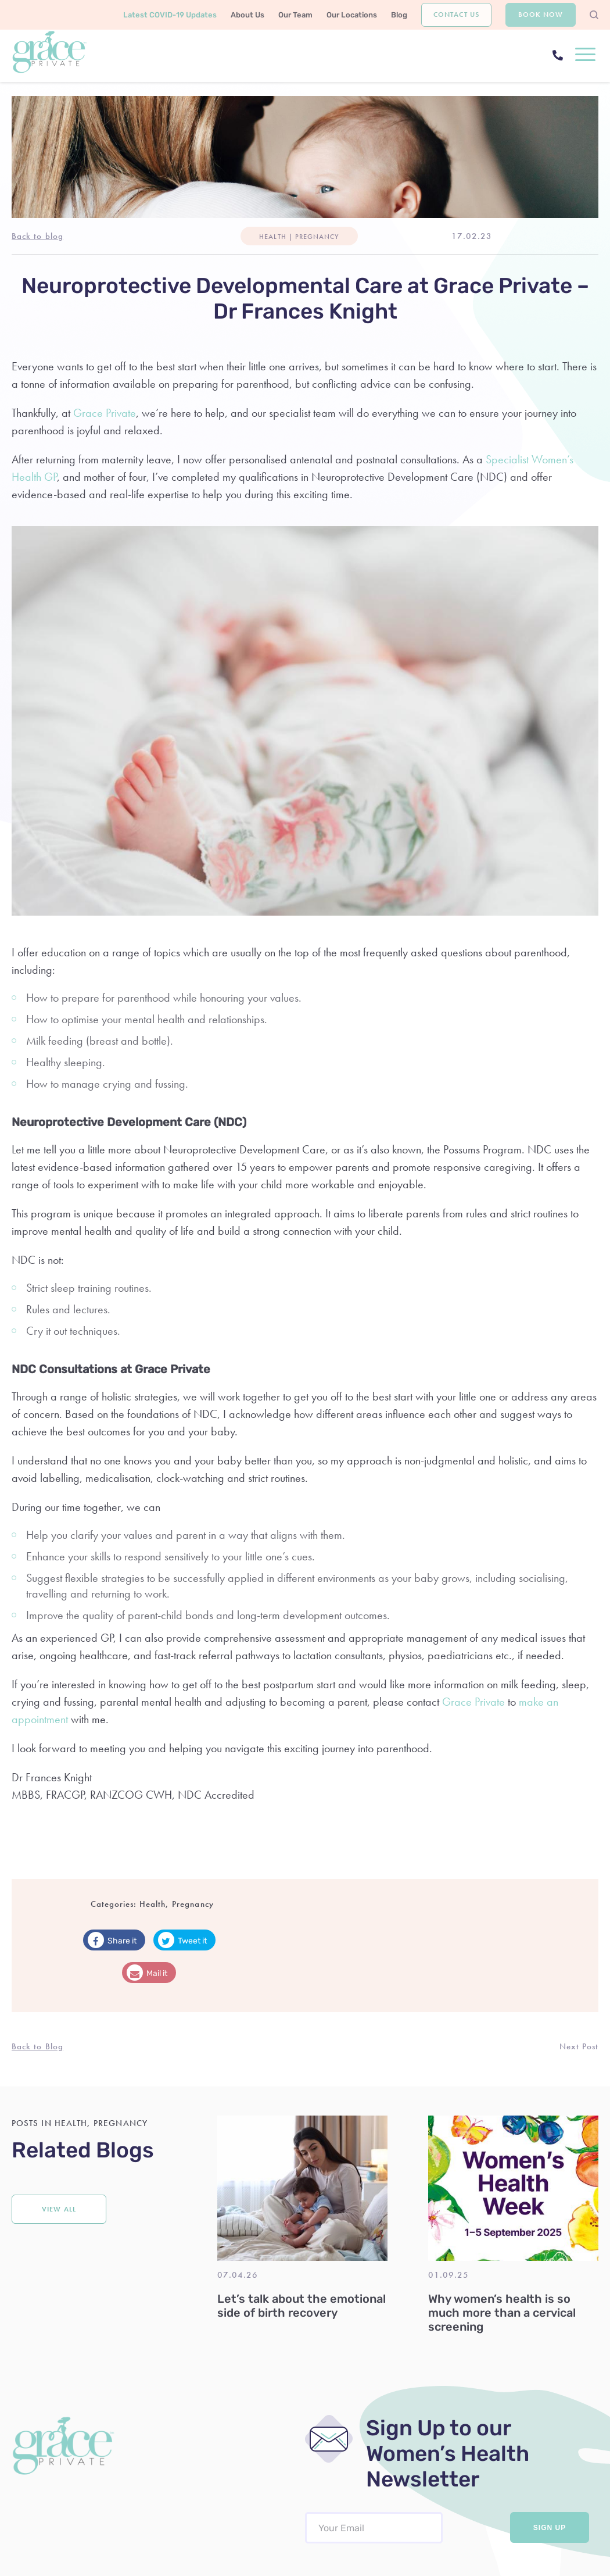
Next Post (578, 2046)
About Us (247, 14)
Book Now (540, 14)
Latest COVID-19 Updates (170, 14)
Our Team (295, 14)
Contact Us (456, 14)
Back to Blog (37, 2046)
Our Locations (351, 14)
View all (59, 2209)
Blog (399, 14)
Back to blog (37, 236)
